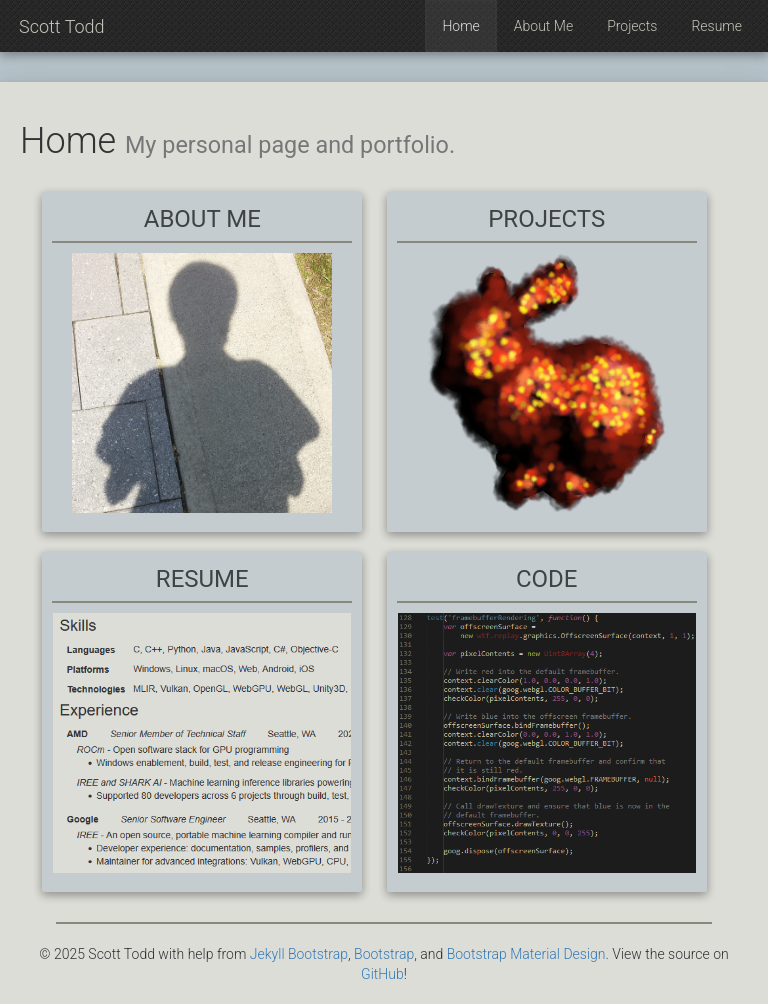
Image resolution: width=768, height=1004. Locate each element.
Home (460, 26)
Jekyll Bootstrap (299, 954)
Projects (632, 26)
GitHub (382, 974)
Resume (716, 26)
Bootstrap (384, 954)
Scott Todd (62, 26)
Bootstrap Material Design (526, 954)
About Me (543, 26)
